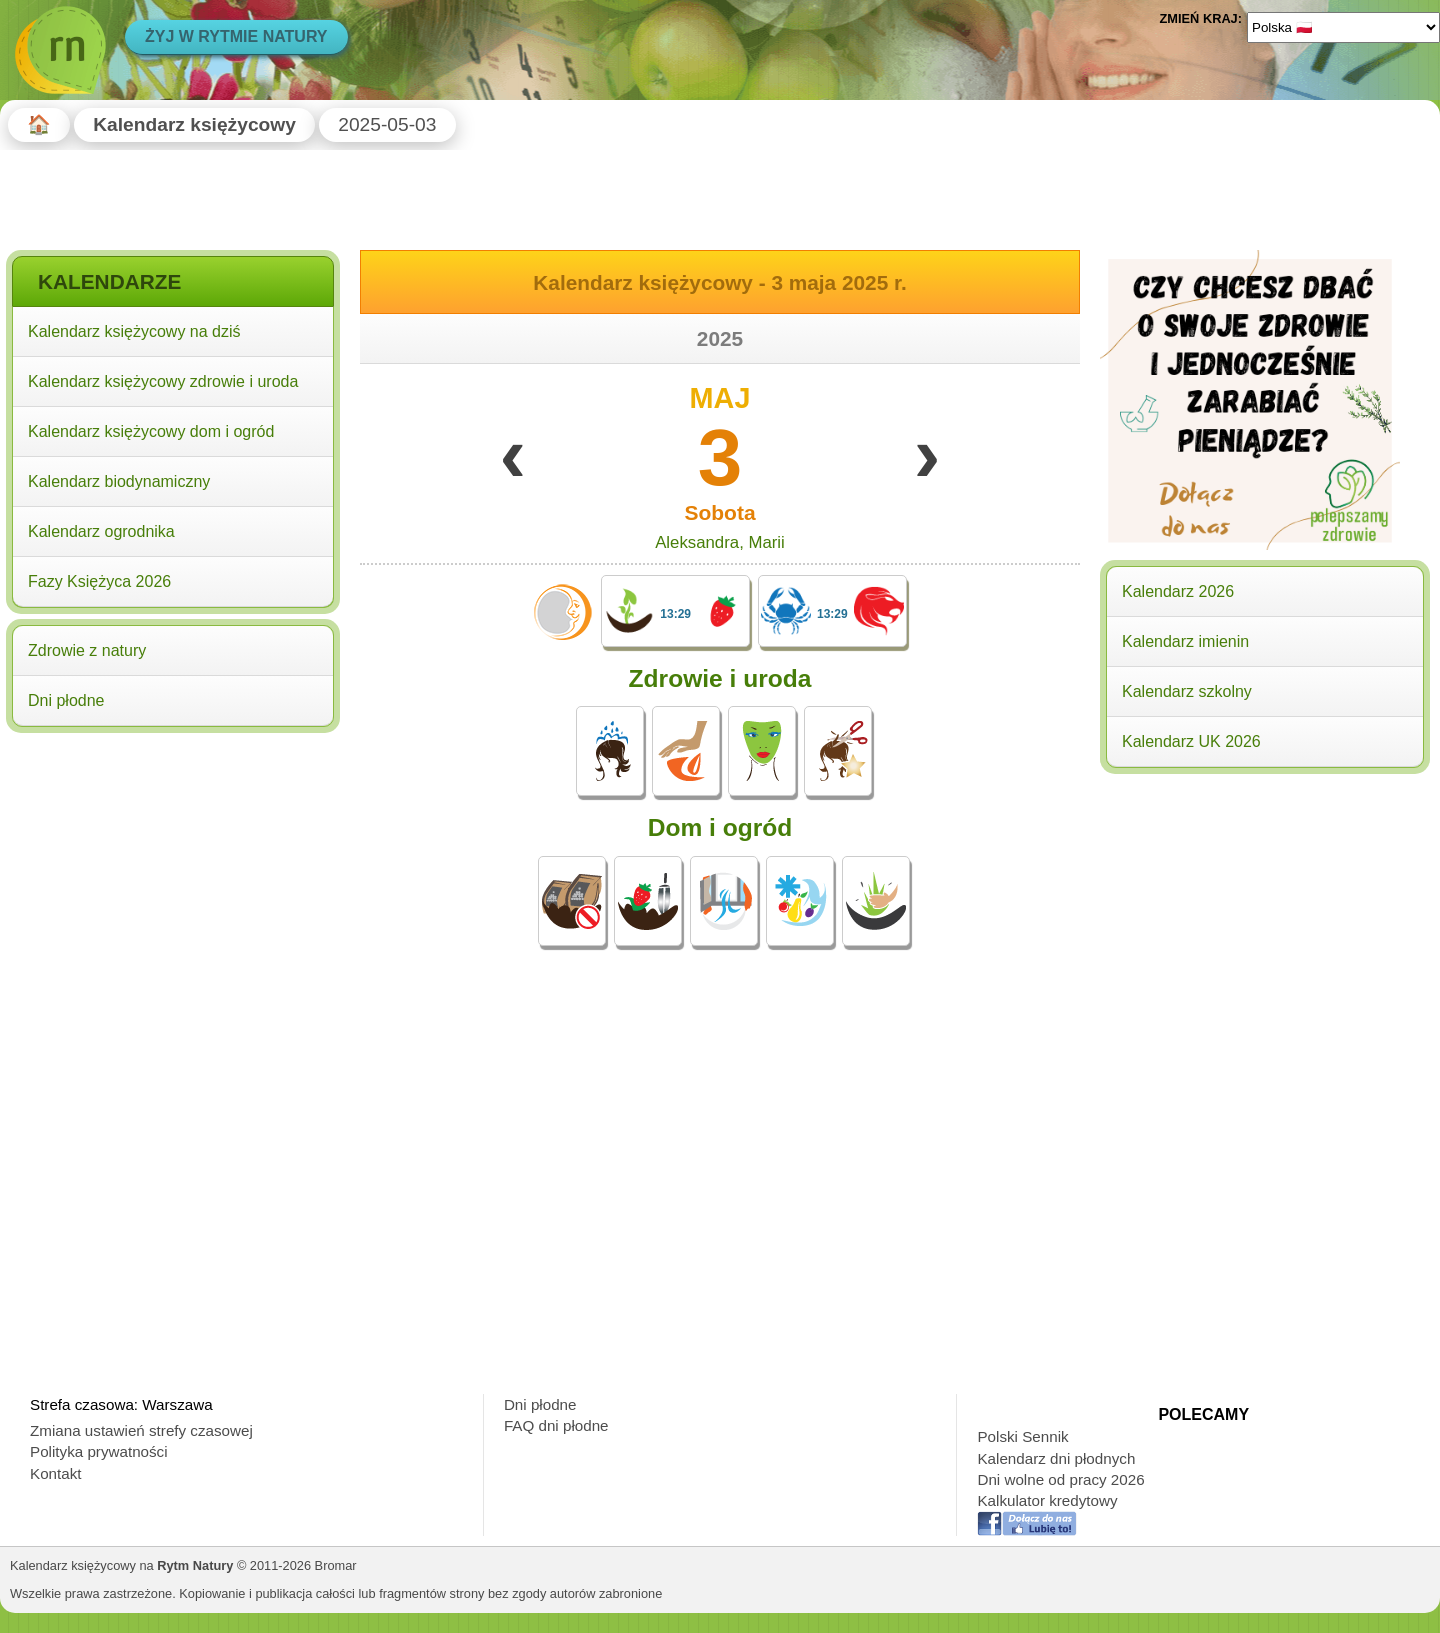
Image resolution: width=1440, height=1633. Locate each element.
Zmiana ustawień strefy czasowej (141, 1430)
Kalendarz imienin (1185, 641)
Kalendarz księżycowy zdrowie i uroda (163, 381)
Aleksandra (697, 542)
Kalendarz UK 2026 (1191, 741)
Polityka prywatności (99, 1451)
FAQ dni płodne (556, 1425)
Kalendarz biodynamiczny (119, 481)
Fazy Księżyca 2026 (99, 581)
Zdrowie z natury (87, 650)
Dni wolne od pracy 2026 (1060, 1479)
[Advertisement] (173, 868)
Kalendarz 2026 (1178, 591)
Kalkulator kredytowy (1047, 1500)
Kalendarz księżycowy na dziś (134, 331)
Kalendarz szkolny (1187, 691)
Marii (766, 542)
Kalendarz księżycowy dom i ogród (151, 431)
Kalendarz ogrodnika (101, 531)
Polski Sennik (1022, 1436)
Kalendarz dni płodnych (1056, 1458)
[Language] (1343, 27)
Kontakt (56, 1473)
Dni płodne (66, 700)
